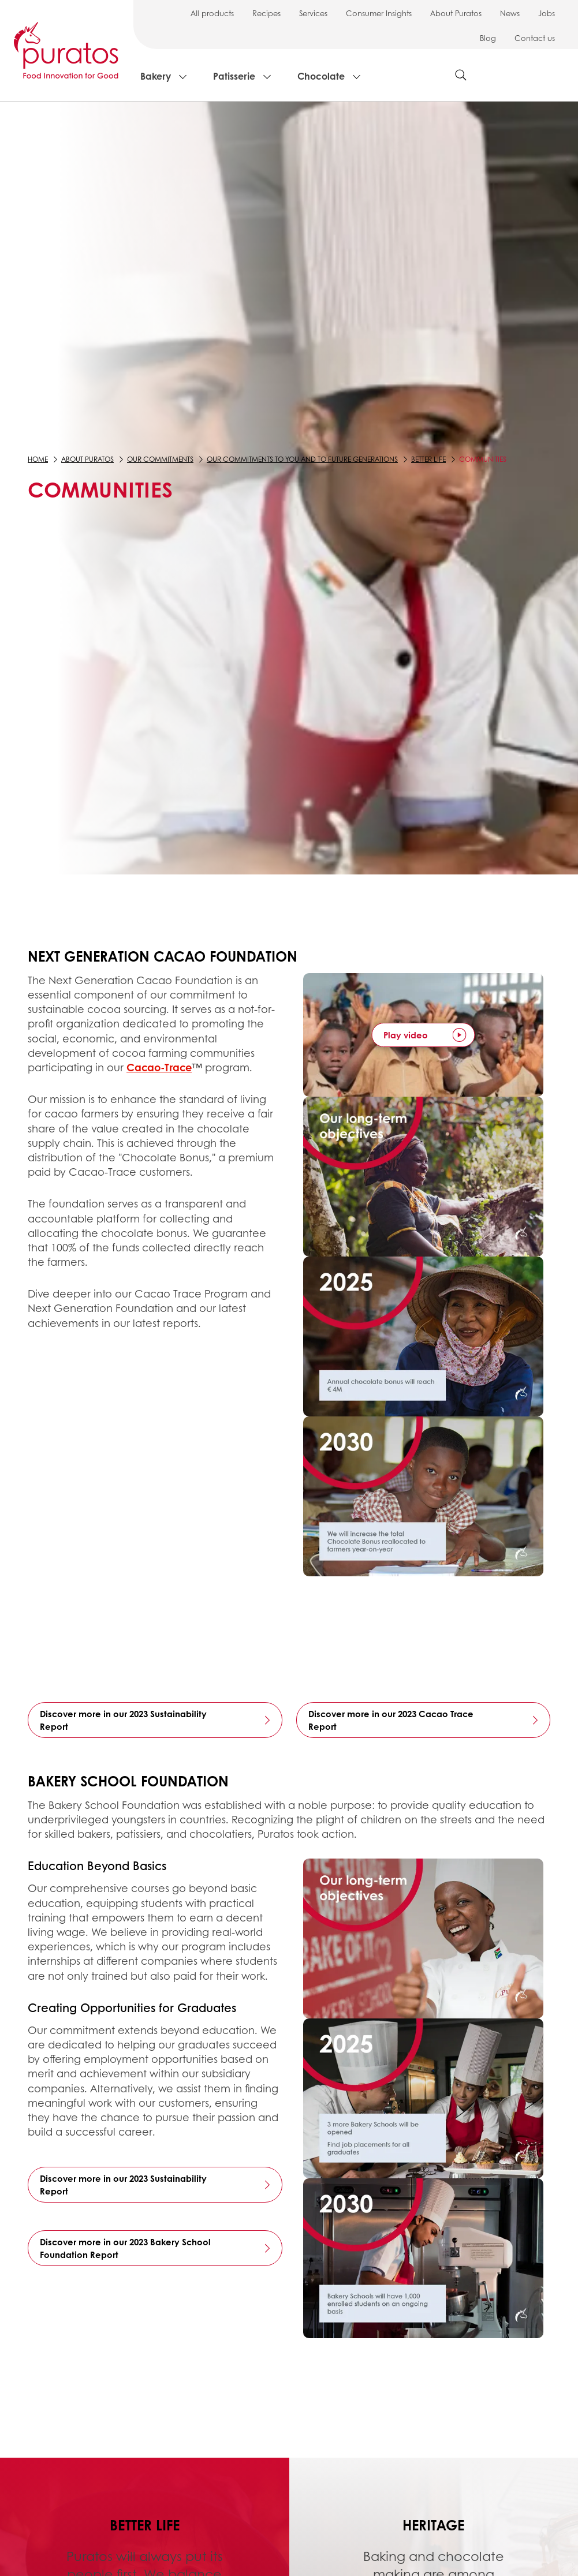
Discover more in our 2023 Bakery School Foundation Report (125, 2248)
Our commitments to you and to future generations (302, 459)
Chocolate (321, 76)
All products (212, 13)
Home (38, 459)
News (510, 13)
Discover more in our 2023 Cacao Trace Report (390, 1720)
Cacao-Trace (159, 1067)
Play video (405, 1035)
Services (313, 13)
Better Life (428, 459)
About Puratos (456, 13)
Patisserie (234, 76)
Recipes (266, 13)
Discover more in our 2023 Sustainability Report (123, 1720)
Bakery (155, 76)
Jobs (546, 13)
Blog (488, 37)
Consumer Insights (379, 13)
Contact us (534, 37)
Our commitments (160, 459)
